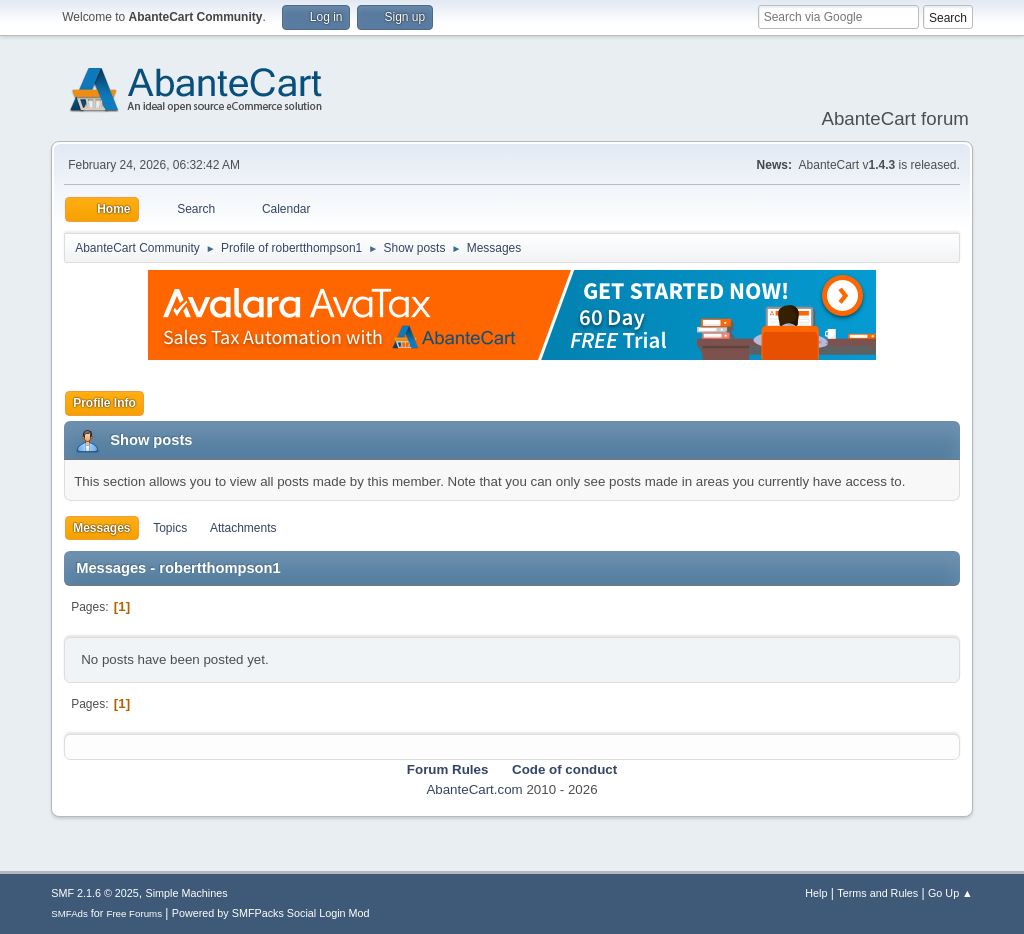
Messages (101, 528)
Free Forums (134, 913)
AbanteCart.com (474, 789)
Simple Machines (187, 893)
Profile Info (104, 403)
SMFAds (69, 913)
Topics (170, 528)
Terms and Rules (877, 893)
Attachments (243, 528)
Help (816, 893)
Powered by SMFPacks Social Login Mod (271, 913)
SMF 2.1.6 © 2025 (95, 893)
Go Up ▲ (950, 893)
